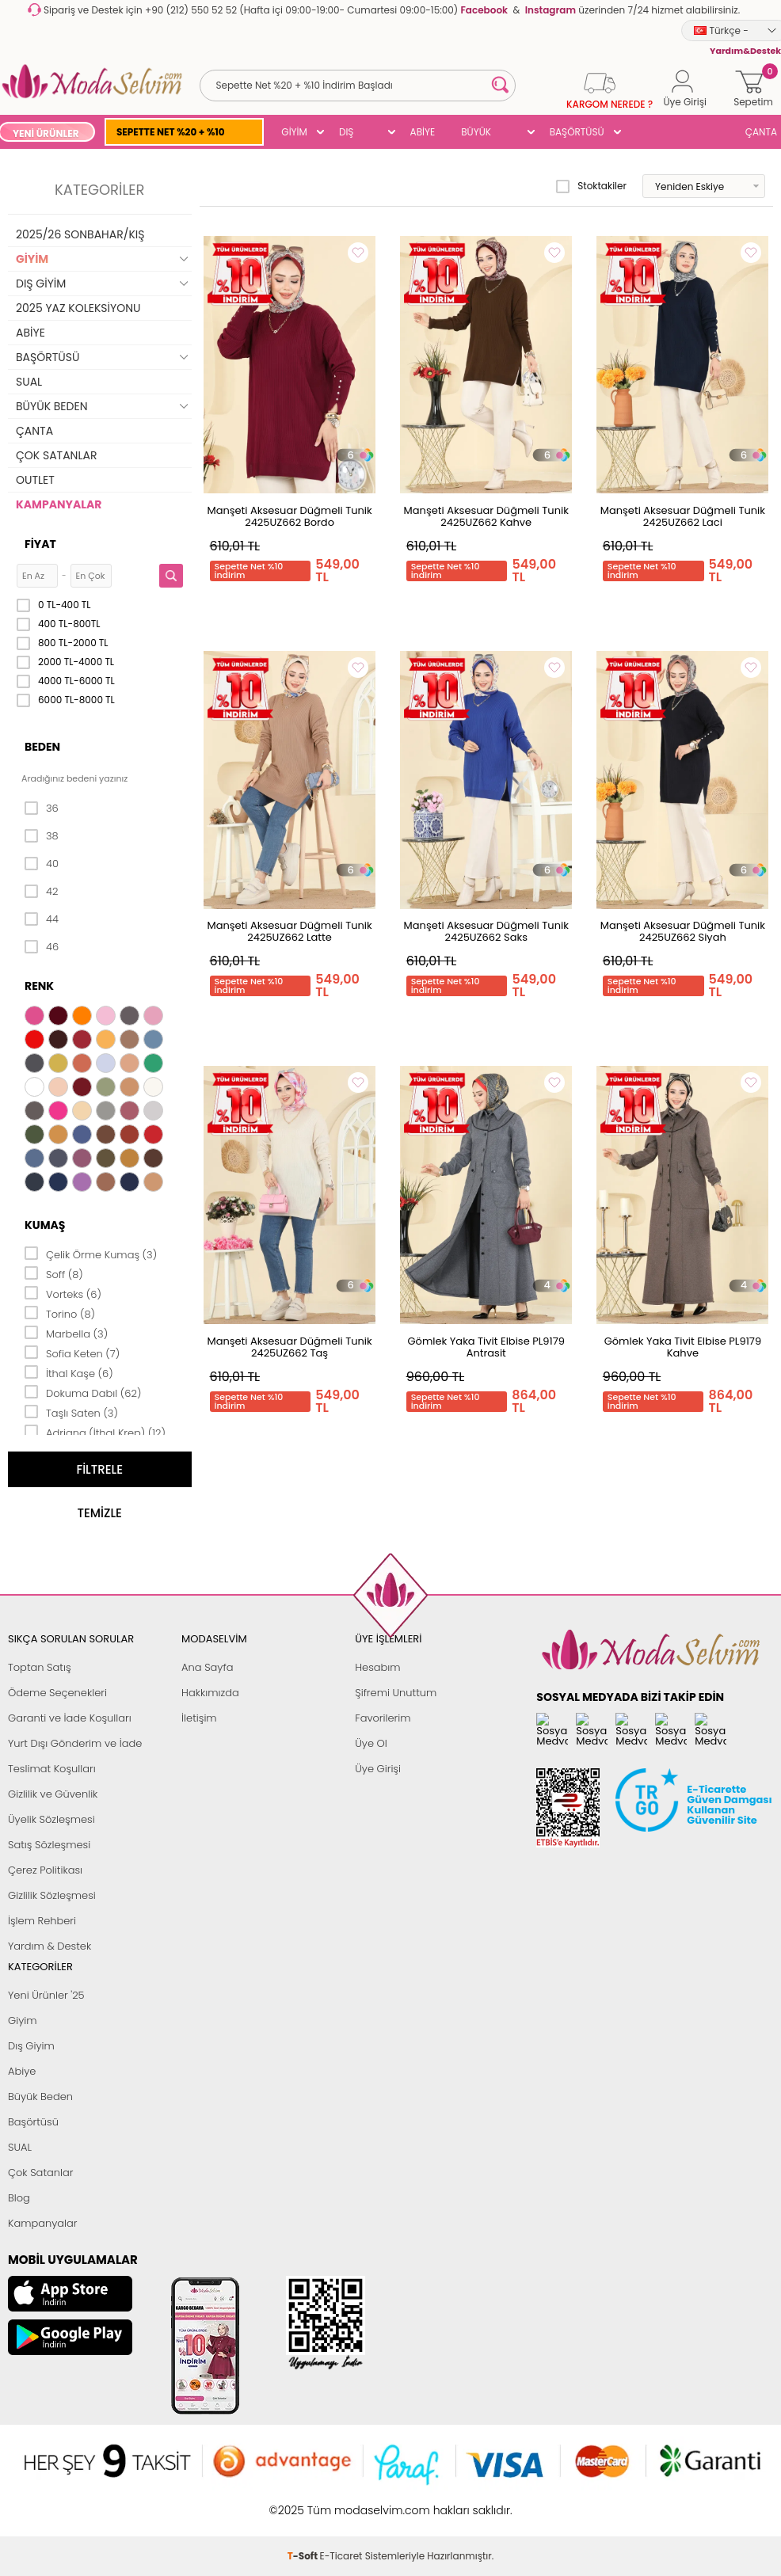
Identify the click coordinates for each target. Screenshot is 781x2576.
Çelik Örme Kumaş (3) (91, 1253)
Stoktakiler (591, 186)
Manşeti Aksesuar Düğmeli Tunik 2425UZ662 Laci (682, 516)
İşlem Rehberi (42, 1920)
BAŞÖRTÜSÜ (577, 132)
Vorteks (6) (63, 1293)
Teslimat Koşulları (52, 1768)
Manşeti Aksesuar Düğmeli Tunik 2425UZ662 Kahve (486, 516)
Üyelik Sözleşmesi (51, 1819)
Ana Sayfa (207, 1667)
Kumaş (45, 1225)
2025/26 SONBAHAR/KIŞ (80, 234)
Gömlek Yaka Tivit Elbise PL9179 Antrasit (486, 1347)
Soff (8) (54, 1273)
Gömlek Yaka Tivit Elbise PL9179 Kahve (682, 1347)
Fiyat (40, 544)
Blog (19, 2197)
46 (42, 947)
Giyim (22, 2020)
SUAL (29, 382)
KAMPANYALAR (58, 504)
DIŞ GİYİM (352, 133)
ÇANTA (34, 431)
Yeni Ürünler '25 (46, 1995)
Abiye (22, 2071)
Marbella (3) (66, 1332)
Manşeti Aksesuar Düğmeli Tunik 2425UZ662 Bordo (289, 516)
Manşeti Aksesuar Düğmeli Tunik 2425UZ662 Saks (486, 931)
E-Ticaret (341, 2502)
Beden (42, 747)
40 (42, 864)
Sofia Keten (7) (72, 1352)
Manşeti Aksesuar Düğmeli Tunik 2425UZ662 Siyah (682, 931)
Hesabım (377, 1667)
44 (42, 919)
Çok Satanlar (40, 2172)
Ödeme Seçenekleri (57, 1692)
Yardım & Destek (49, 1946)
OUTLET (35, 480)
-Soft (304, 2502)
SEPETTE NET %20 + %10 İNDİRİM (170, 133)
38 (42, 836)
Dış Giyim (31, 2045)
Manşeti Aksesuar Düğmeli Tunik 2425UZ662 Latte (289, 931)
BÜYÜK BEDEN (476, 133)
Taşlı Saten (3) (71, 1412)
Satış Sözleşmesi (49, 1844)
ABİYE (423, 132)
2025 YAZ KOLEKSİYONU (78, 308)
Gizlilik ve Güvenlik (52, 1794)
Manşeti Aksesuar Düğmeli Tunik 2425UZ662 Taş (289, 1347)
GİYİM (294, 132)
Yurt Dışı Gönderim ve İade (75, 1743)
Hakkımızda (210, 1692)
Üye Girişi (378, 1768)
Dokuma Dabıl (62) (83, 1392)
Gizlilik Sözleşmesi (52, 1895)
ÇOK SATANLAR (56, 455)
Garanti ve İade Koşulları (69, 1718)
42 (41, 892)
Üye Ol (371, 1743)
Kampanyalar (43, 2223)
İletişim (199, 1718)
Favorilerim (382, 1718)
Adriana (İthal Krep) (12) (95, 1431)
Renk (39, 986)
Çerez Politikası (45, 1870)
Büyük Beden (40, 2096)
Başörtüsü (33, 2121)
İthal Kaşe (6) (69, 1372)
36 (42, 808)
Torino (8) (60, 1313)
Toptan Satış (39, 1667)
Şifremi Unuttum (395, 1692)
